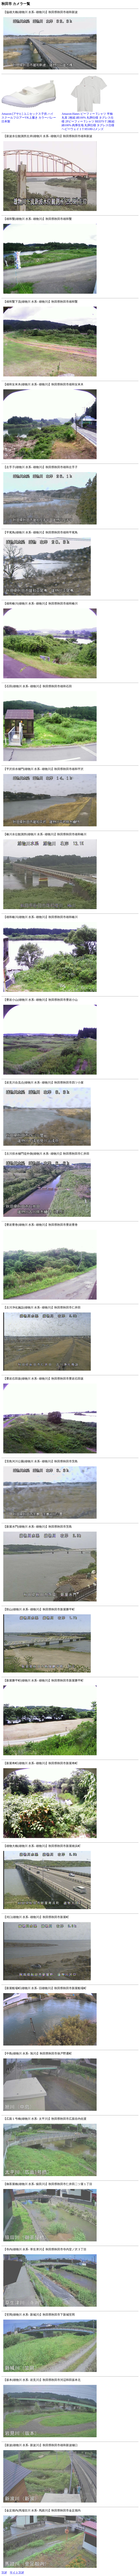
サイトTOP (17, 2572)
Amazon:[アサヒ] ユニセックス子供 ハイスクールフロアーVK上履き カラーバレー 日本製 (28, 116)
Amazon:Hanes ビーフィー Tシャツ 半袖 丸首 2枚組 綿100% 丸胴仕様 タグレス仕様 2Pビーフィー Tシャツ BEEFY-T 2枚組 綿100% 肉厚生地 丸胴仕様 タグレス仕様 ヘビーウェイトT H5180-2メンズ (89, 120)
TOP (4, 2572)
